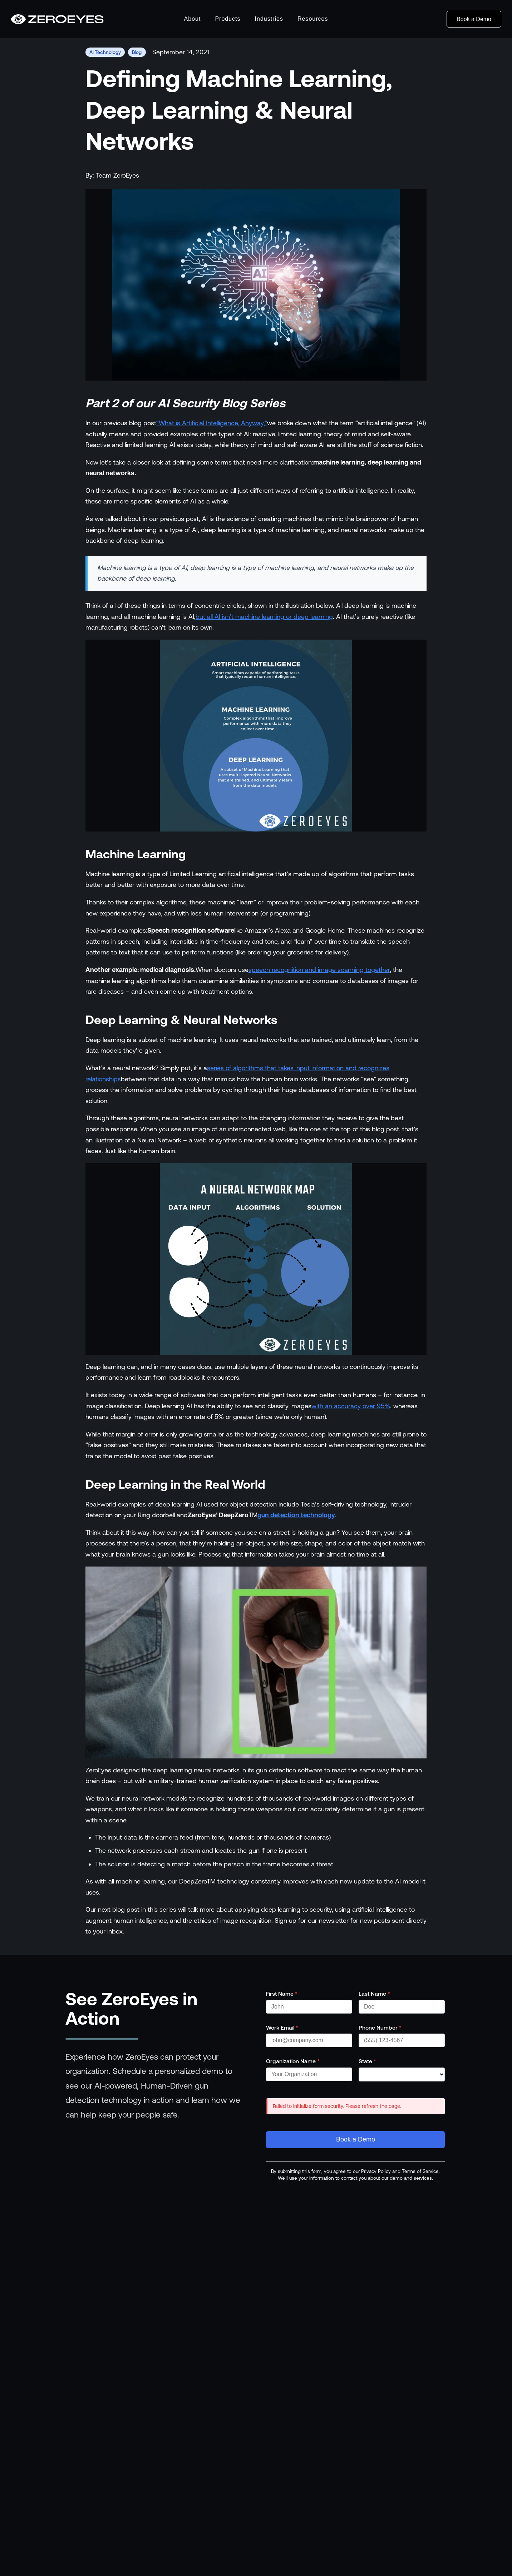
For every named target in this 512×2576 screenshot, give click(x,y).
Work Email (282, 2027)
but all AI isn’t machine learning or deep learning (264, 616)
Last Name (374, 1993)
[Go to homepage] (57, 19)
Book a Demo (474, 19)
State (367, 2061)
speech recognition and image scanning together (319, 969)
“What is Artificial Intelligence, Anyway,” (211, 423)
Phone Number (380, 2027)
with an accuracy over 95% (350, 1406)
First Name (281, 1993)
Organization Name (293, 2061)
